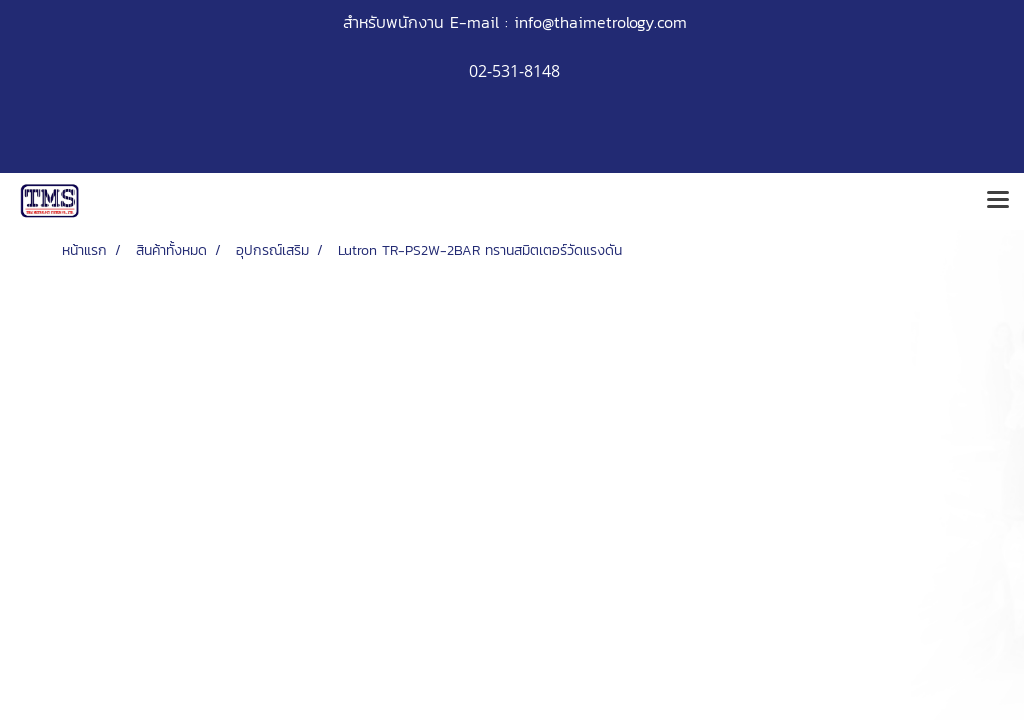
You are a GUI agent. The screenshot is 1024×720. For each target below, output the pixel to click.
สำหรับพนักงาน (393, 22)
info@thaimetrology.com (600, 22)
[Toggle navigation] (998, 201)
